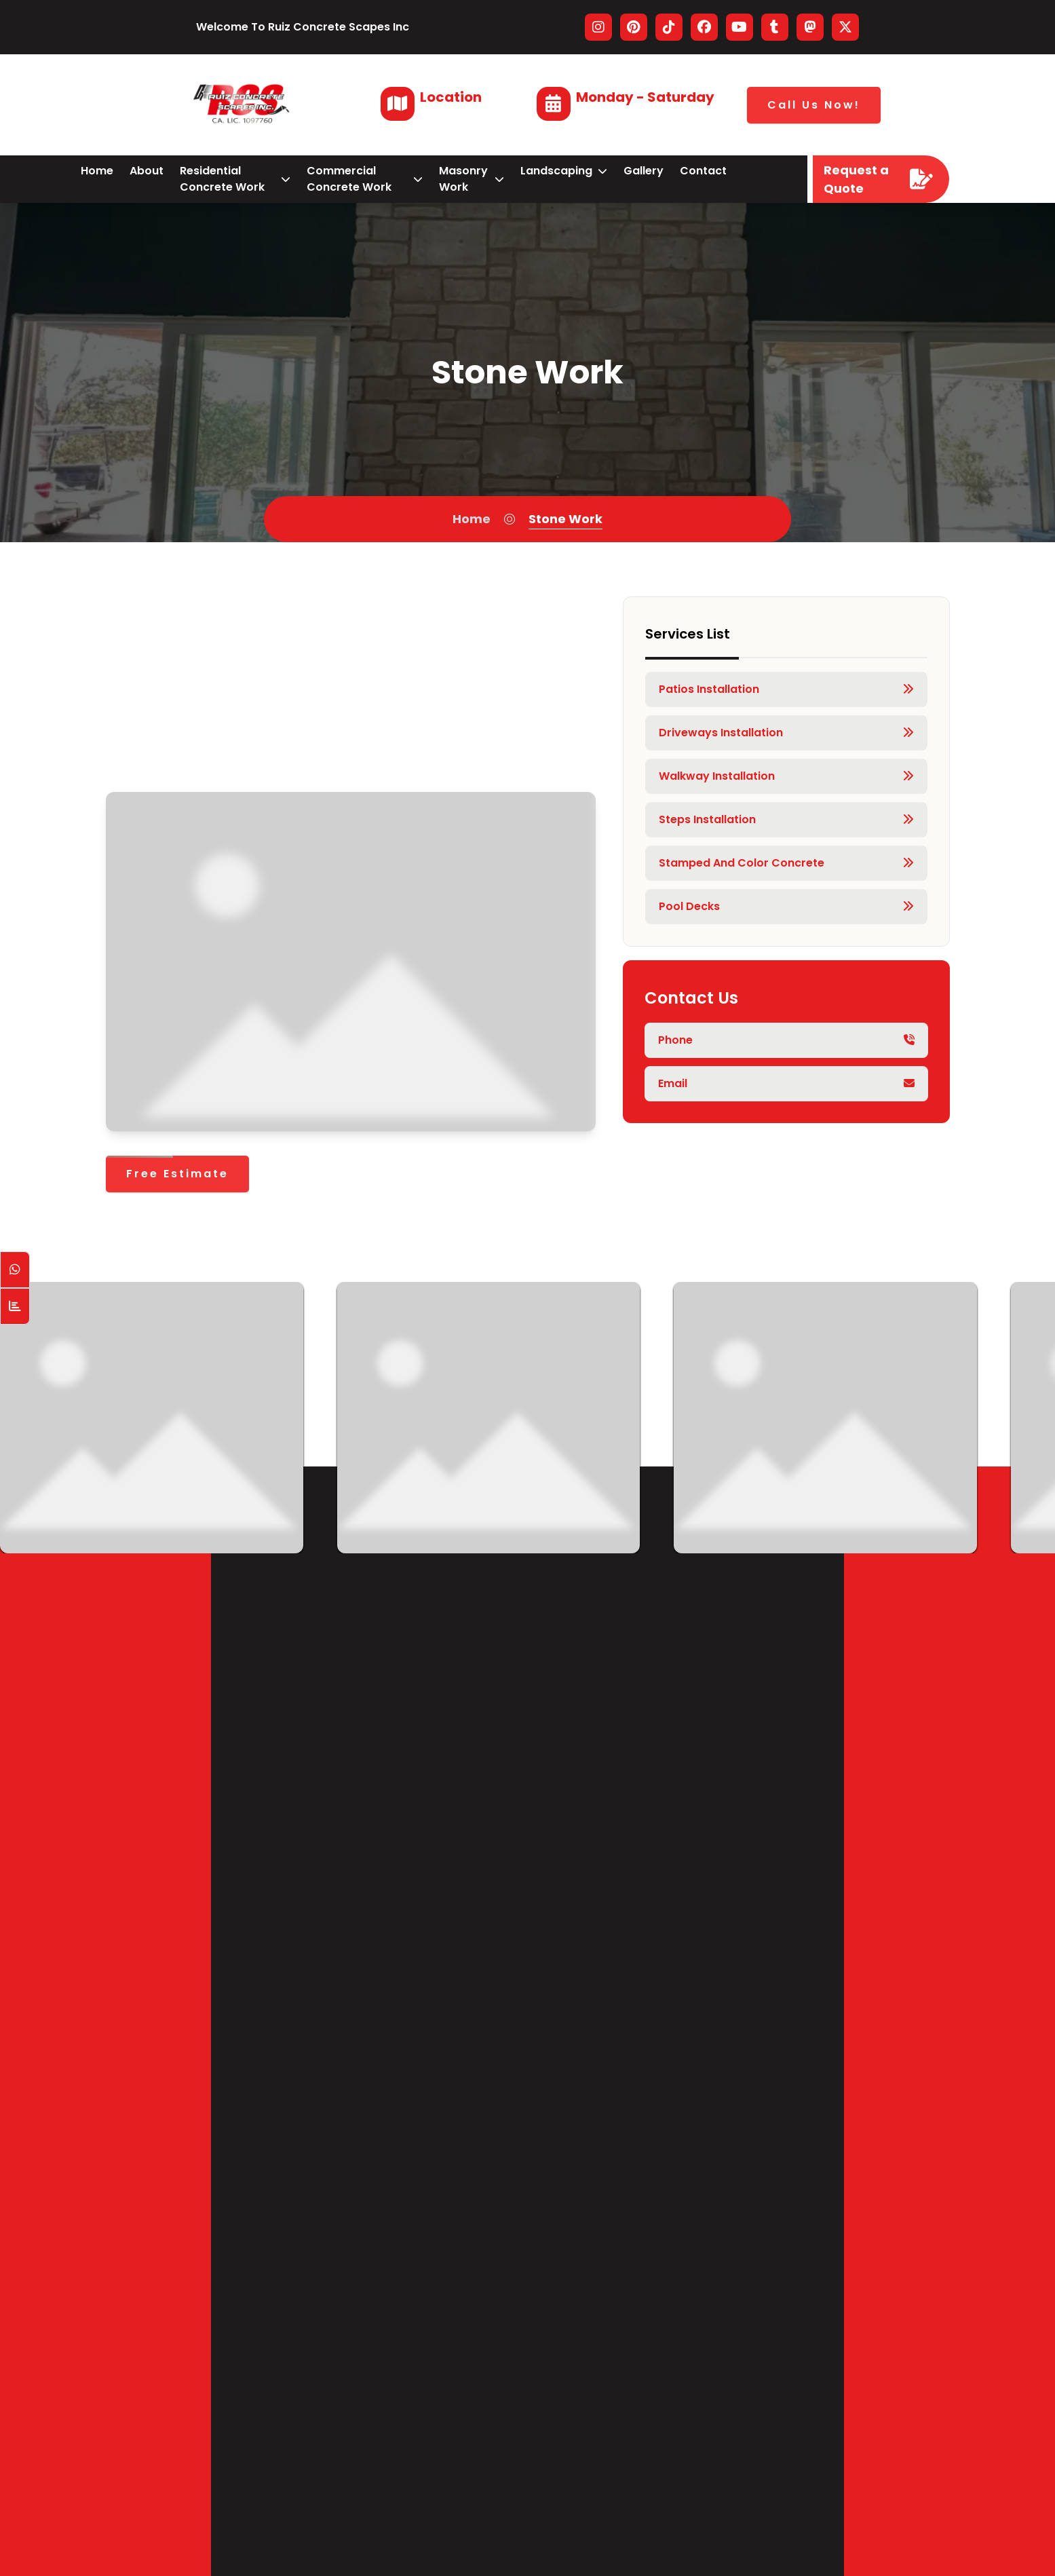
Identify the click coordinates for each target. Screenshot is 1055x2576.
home (97, 170)
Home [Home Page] (472, 518)
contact (703, 170)
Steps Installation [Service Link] (786, 820)
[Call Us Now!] (814, 105)
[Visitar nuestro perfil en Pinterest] (633, 27)
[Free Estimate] (177, 1173)
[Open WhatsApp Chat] (15, 1269)
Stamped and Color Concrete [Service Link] (786, 863)
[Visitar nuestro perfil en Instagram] (598, 27)
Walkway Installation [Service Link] (786, 776)
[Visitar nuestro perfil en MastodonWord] (810, 27)
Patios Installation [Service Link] (786, 689)
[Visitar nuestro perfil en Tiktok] (669, 27)
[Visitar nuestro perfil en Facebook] (704, 27)
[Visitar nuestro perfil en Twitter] (845, 27)
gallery (644, 170)
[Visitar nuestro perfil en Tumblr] (774, 27)
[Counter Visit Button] (15, 1306)
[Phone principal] (786, 1040)
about (147, 170)
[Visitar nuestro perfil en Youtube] (739, 27)
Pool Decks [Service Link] (786, 906)
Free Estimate (177, 1174)
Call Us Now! (814, 105)
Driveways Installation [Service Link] (786, 733)
